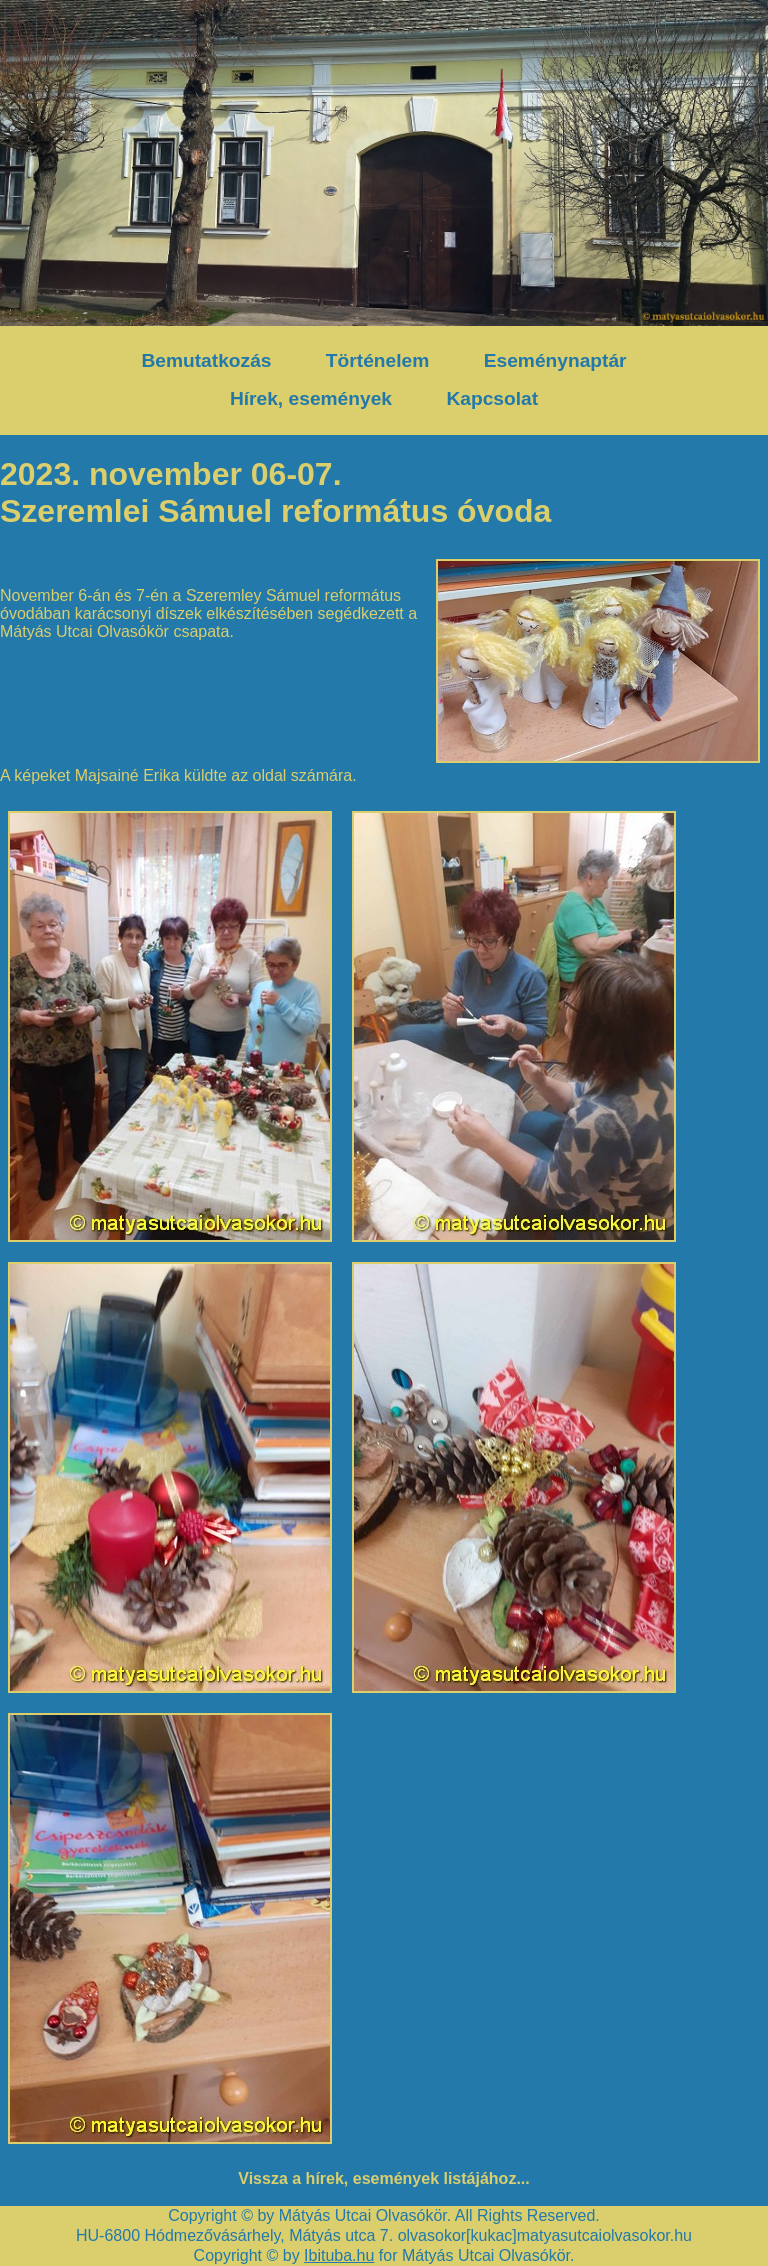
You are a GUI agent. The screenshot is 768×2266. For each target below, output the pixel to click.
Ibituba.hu (339, 2255)
